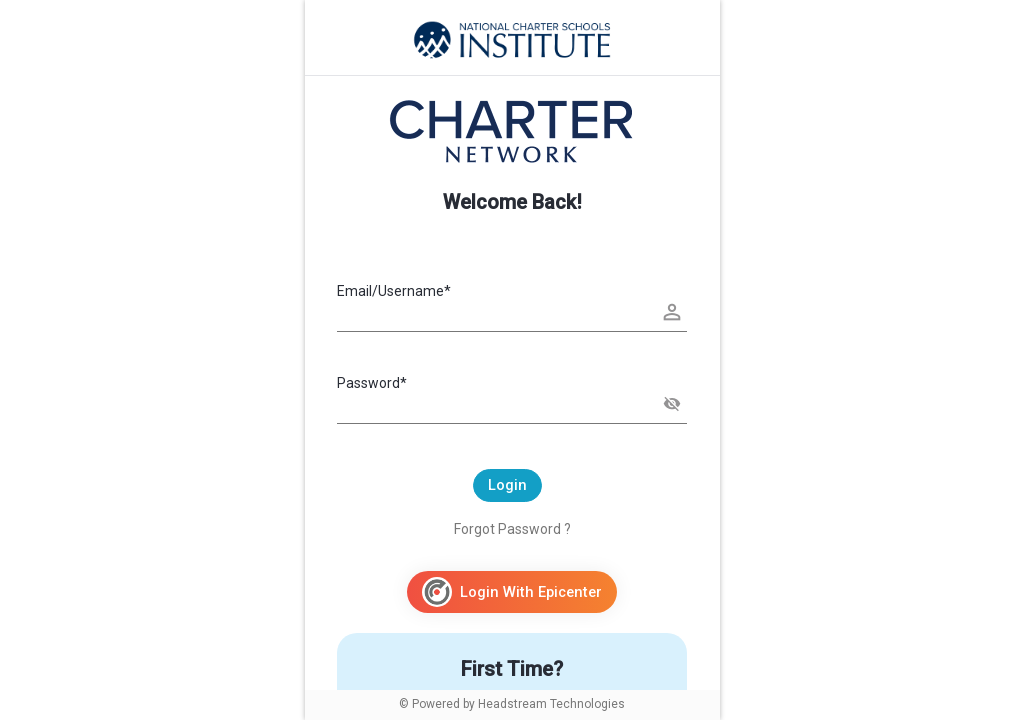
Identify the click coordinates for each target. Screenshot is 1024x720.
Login (507, 485)
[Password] (512, 406)
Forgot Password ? (512, 529)
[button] (672, 404)
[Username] (512, 314)
